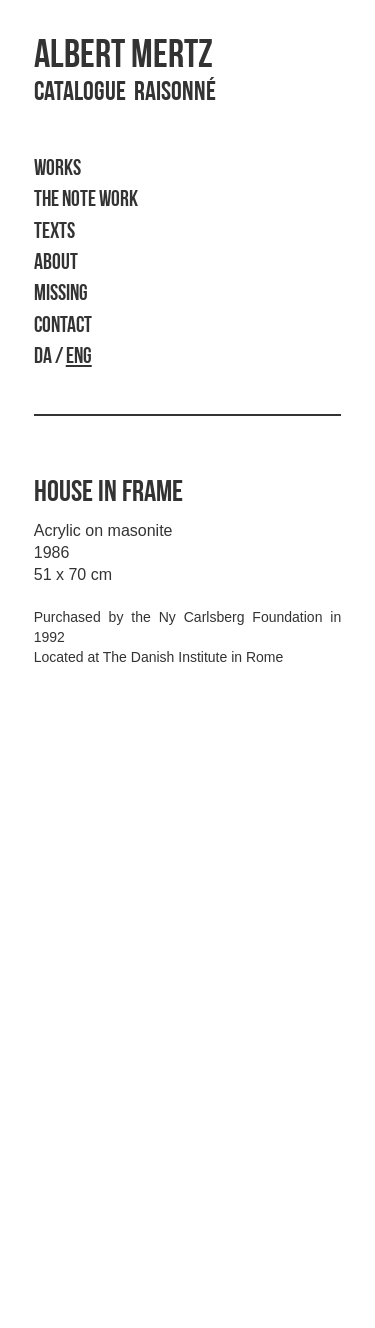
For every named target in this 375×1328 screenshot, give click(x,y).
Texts (54, 232)
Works (57, 169)
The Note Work (86, 200)
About (56, 263)
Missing (61, 294)
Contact (63, 326)
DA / (63, 357)
